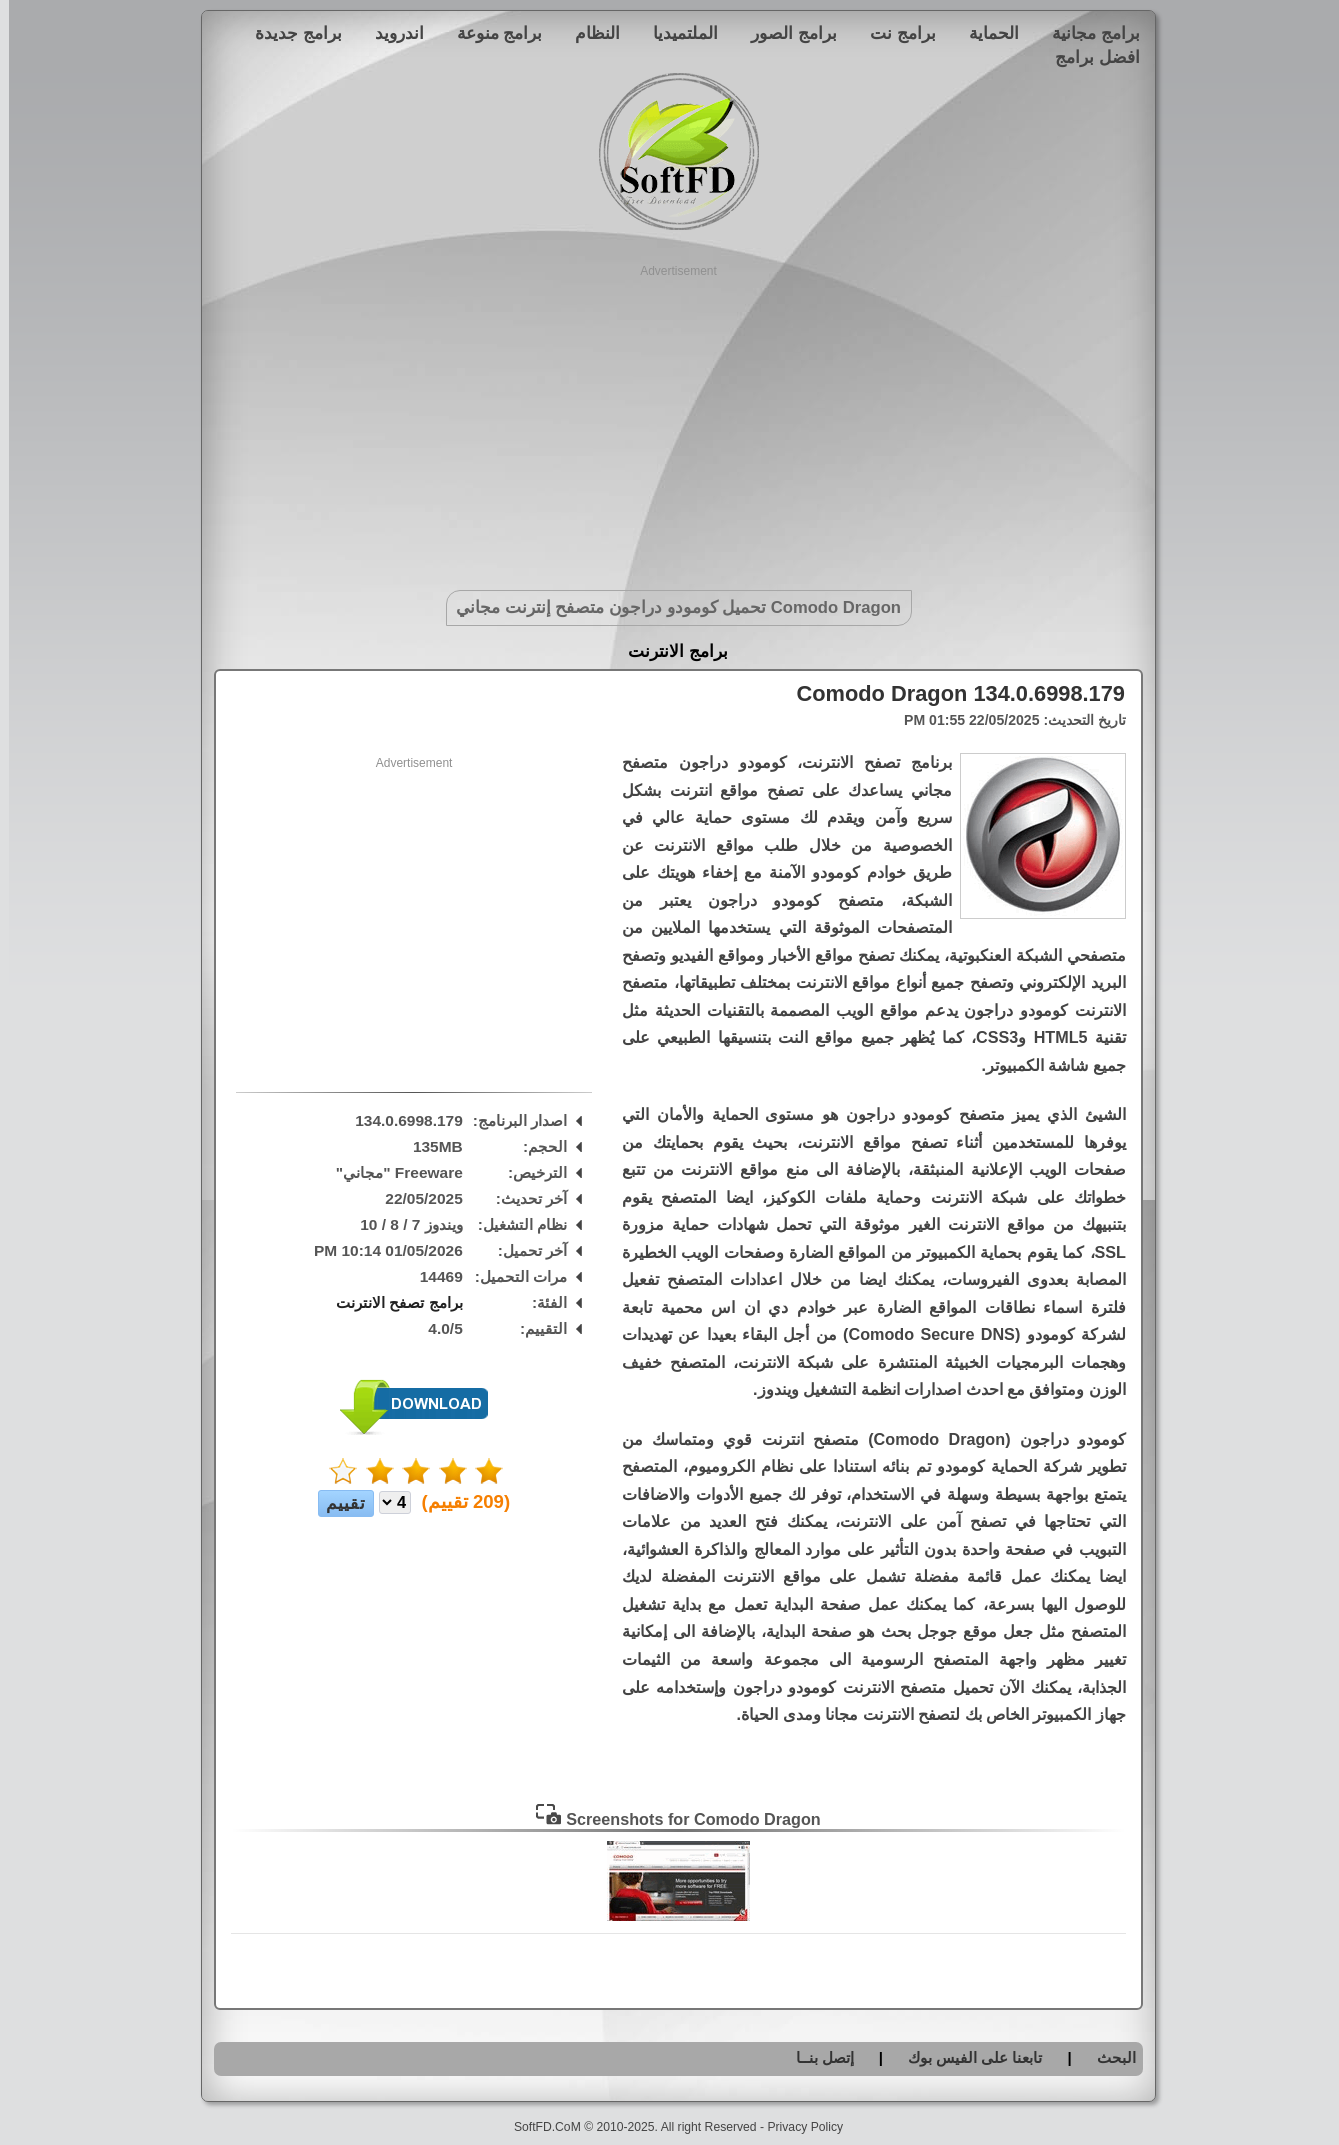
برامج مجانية (1087, 33)
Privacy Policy (796, 2127)
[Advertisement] (669, 420)
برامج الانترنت (669, 651)
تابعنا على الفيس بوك (966, 2057)
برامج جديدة (289, 33)
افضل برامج (1088, 57)
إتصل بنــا (816, 2057)
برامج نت (894, 33)
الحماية (985, 33)
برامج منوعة (491, 33)
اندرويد (390, 33)
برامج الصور (785, 33)
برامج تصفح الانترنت (390, 1302)
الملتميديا (676, 33)
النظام (588, 33)
